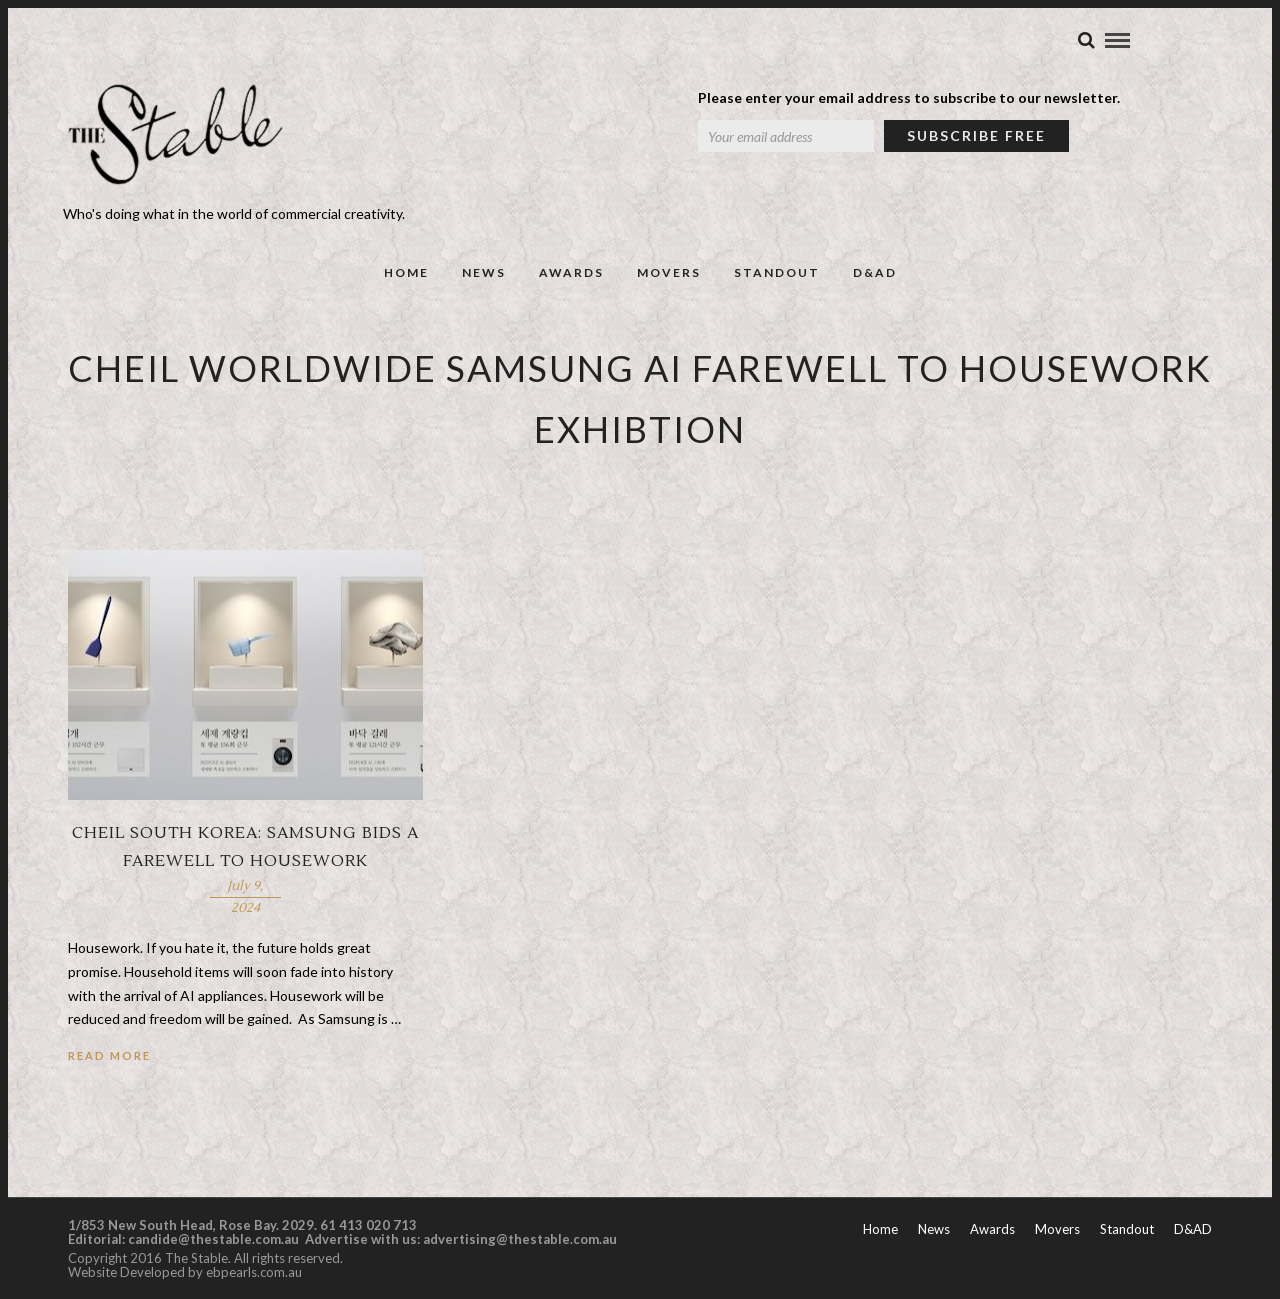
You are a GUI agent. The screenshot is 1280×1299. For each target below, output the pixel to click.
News (484, 272)
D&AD (875, 272)
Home (406, 272)
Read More (109, 1055)
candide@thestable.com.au (215, 1239)
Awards (571, 272)
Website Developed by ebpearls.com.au (185, 1272)
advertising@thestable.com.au (520, 1239)
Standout (777, 272)
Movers (669, 272)
